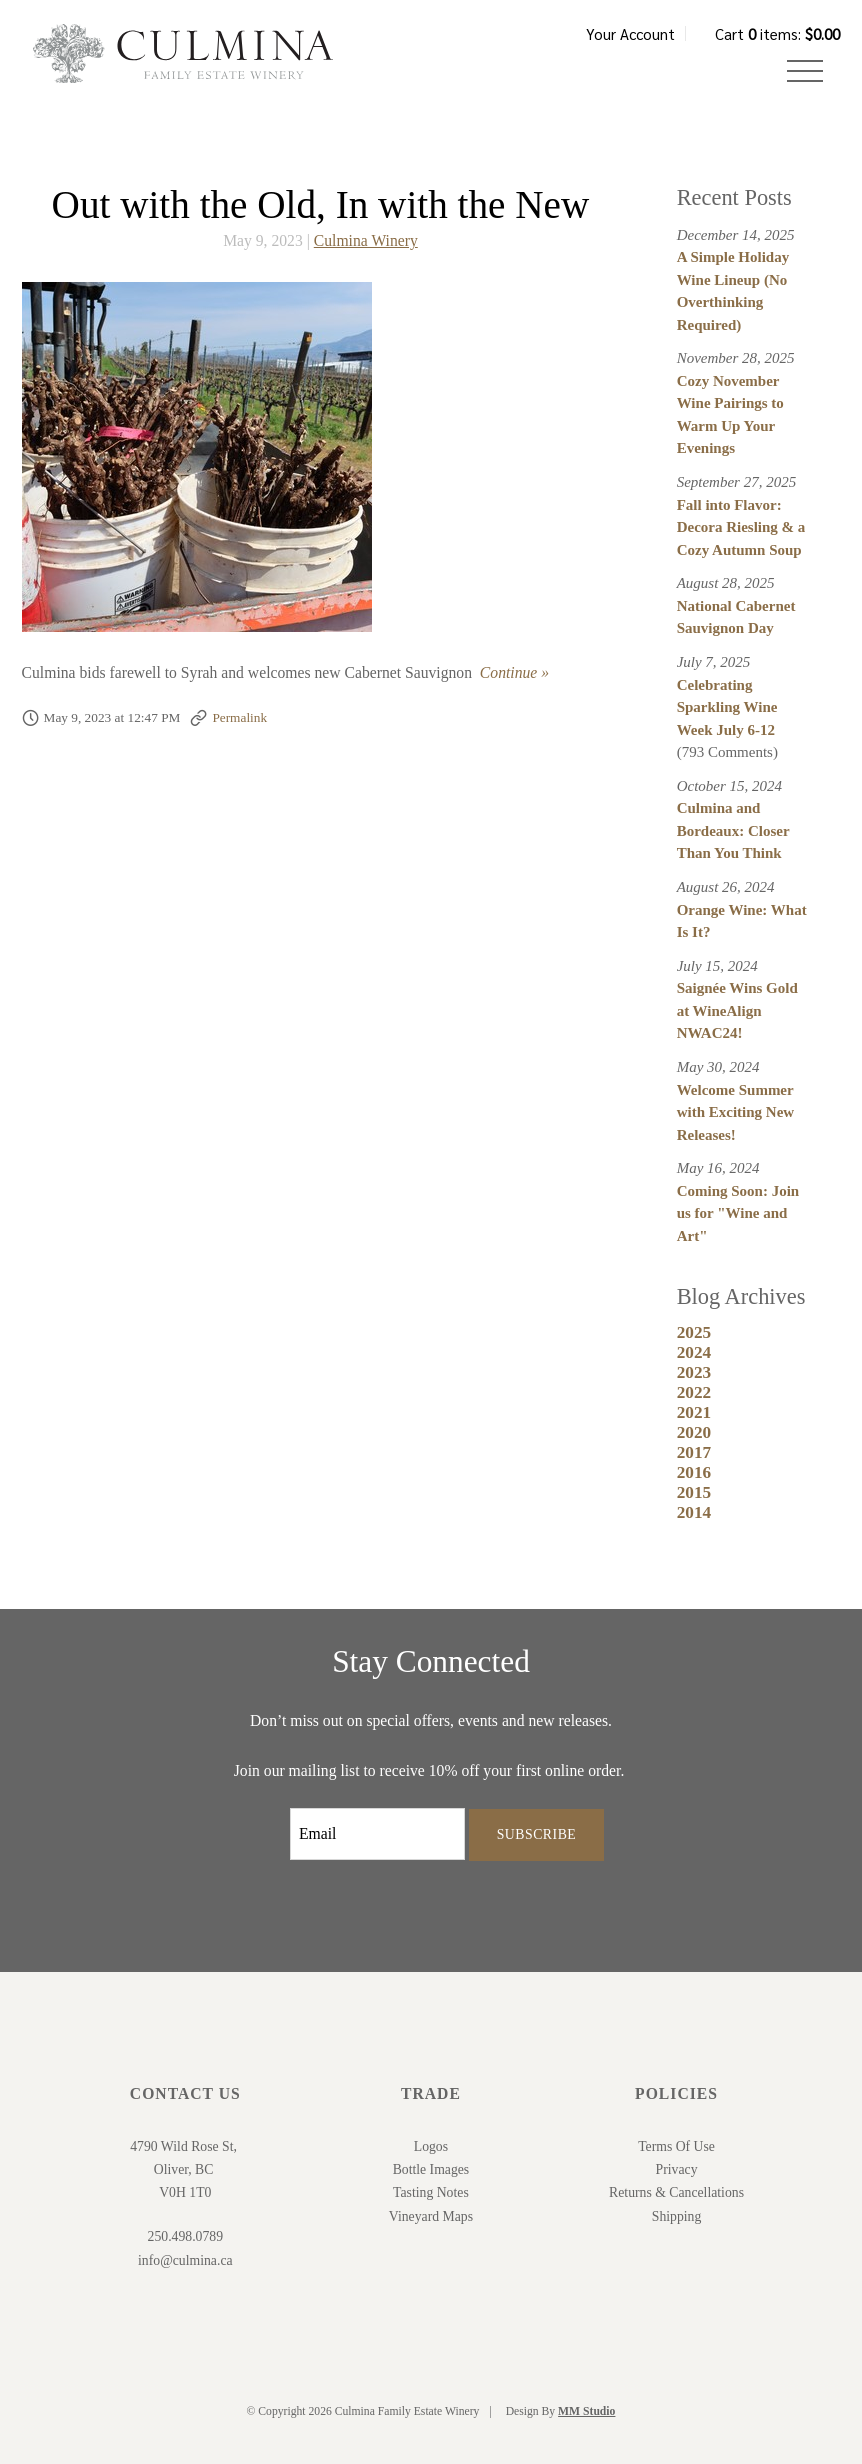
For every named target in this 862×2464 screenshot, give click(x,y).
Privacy (677, 2169)
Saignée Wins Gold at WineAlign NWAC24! (737, 1010)
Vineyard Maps (431, 2216)
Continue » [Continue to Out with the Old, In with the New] (514, 672)
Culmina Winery (366, 240)
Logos (431, 2146)
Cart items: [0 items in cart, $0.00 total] (777, 33)
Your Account (630, 33)
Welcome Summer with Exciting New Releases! (736, 1112)
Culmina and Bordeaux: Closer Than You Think (733, 830)
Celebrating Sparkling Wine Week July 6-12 (727, 707)
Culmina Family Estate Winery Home (183, 54)
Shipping (677, 2216)
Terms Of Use (676, 2146)
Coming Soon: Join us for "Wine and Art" (738, 1213)
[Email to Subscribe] (377, 1834)
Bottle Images (431, 2169)
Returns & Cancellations (676, 2192)
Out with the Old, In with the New (321, 204)
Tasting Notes (431, 2192)
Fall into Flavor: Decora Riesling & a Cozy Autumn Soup (741, 527)
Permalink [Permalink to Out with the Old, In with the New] (239, 717)
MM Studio (586, 2411)
